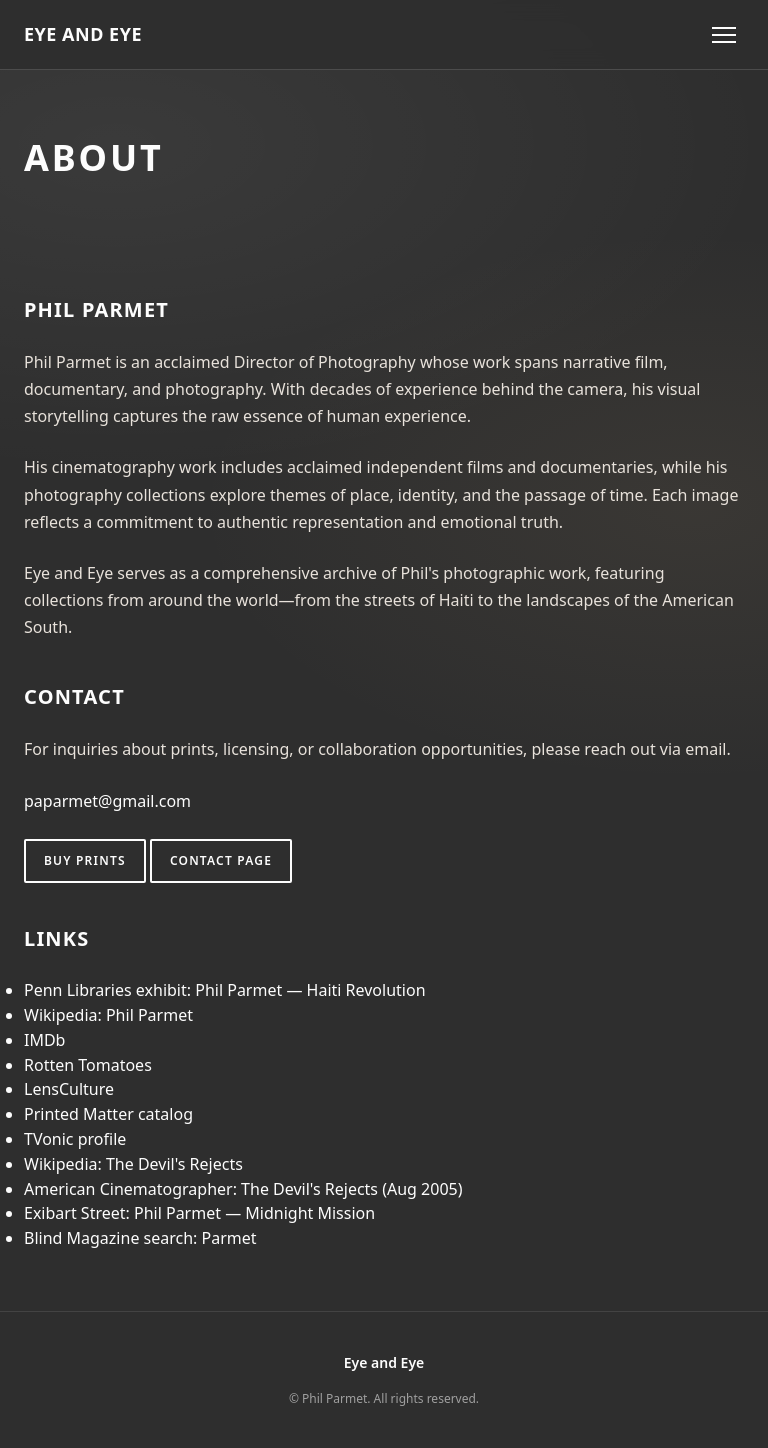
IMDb (44, 1040)
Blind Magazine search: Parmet (140, 1238)
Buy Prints (85, 860)
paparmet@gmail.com (107, 801)
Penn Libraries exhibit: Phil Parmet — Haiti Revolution (225, 990)
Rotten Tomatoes (88, 1065)
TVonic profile (75, 1139)
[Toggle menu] (724, 35)
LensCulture (69, 1089)
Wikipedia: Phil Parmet (108, 1015)
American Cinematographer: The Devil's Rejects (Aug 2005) (243, 1189)
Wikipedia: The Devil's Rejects (133, 1164)
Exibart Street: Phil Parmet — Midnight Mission (199, 1213)
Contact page (221, 860)
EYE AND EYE (83, 34)
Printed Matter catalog (108, 1114)
